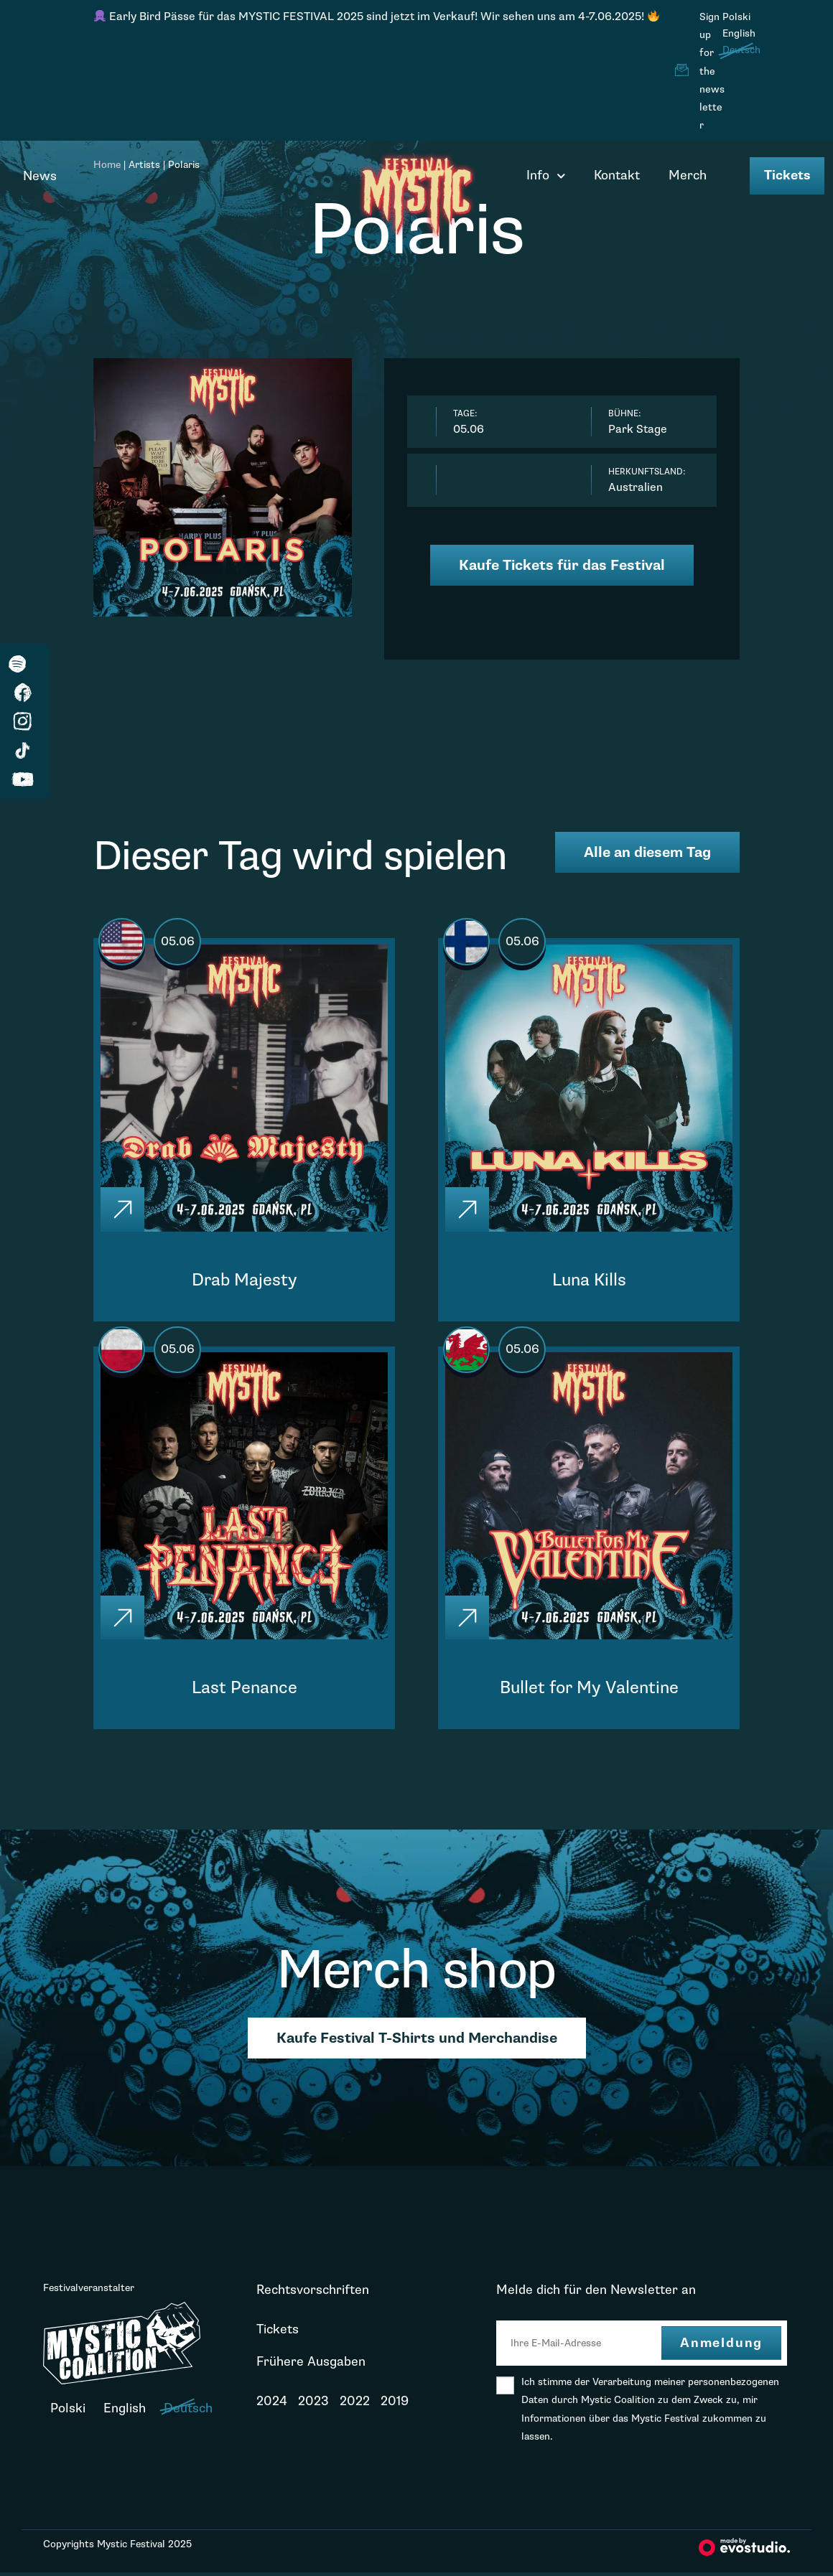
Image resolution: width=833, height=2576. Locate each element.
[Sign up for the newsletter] (681, 70)
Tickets (787, 175)
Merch (688, 175)
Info (546, 176)
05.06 (180, 942)
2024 (271, 2405)
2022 (355, 2405)
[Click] (123, 1210)
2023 (313, 2405)
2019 (395, 2405)
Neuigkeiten (291, 2437)
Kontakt (617, 175)
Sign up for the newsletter (712, 71)
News (40, 176)
